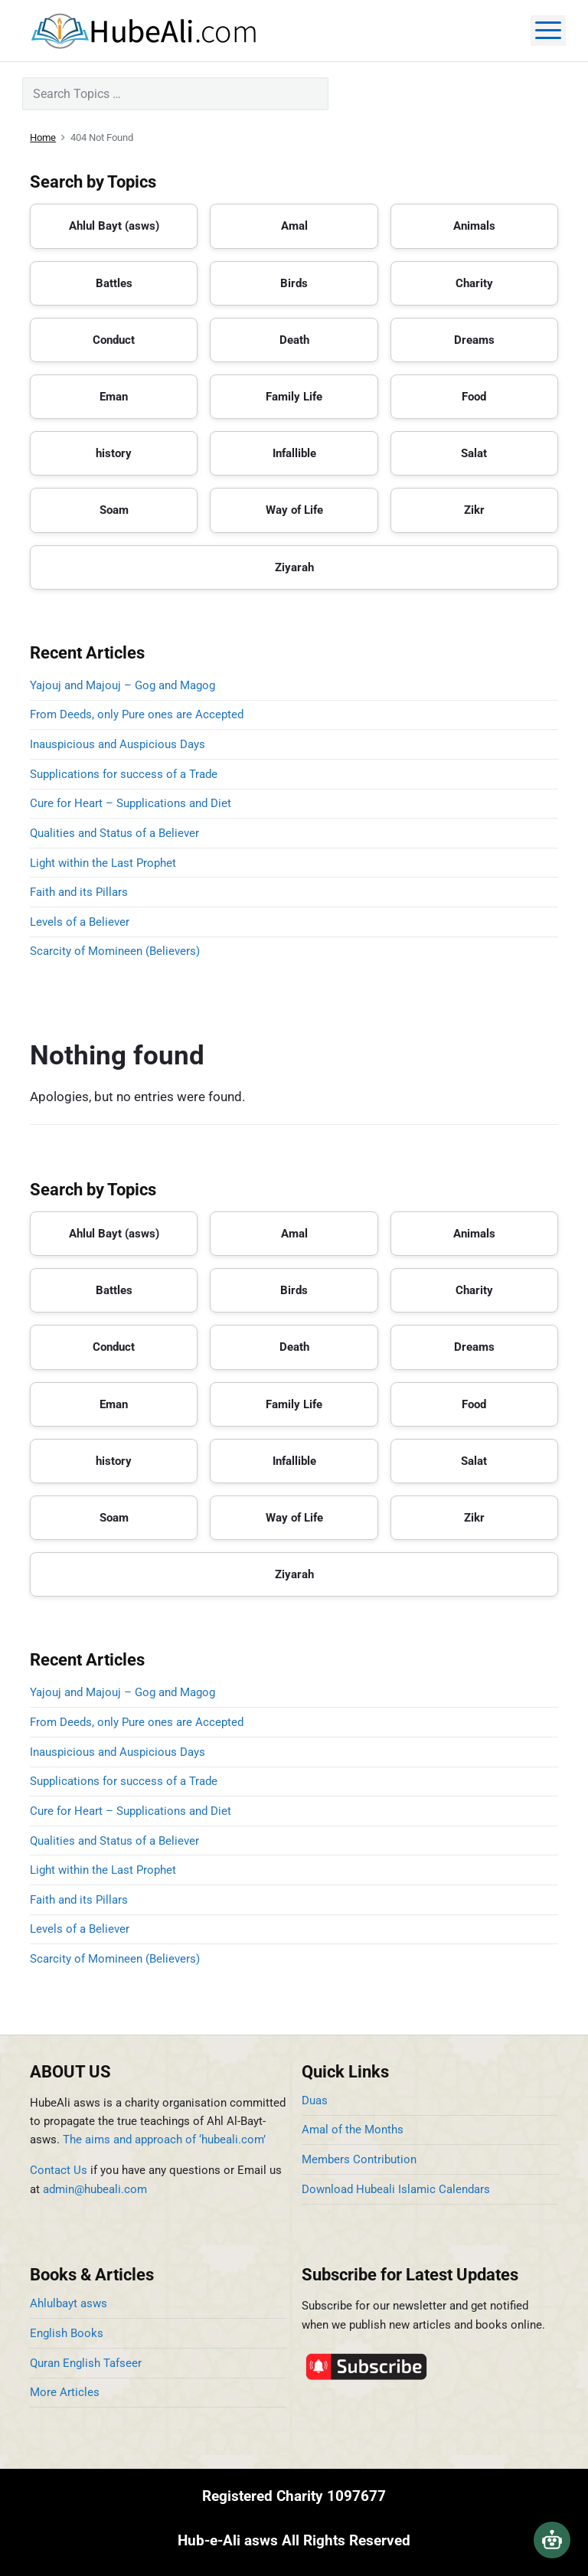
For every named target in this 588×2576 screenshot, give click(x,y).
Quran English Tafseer (86, 2363)
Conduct (114, 340)
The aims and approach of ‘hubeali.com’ (164, 2139)
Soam (114, 510)
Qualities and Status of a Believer (114, 833)
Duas (315, 2100)
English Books (66, 2333)
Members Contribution (359, 2159)
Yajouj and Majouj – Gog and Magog (122, 685)
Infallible (294, 453)
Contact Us (58, 2170)
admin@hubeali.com (95, 2189)
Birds (294, 283)
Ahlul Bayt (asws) (114, 226)
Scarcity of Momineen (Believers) (115, 951)
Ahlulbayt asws (68, 2303)
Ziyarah (294, 567)
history (114, 453)
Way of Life (294, 510)
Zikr (474, 510)
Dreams (474, 340)
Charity (474, 283)
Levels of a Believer (79, 922)
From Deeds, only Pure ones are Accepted (136, 714)
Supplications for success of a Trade (123, 774)
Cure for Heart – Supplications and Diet (130, 803)
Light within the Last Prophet (103, 863)
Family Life (294, 397)
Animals (474, 226)
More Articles (65, 2392)
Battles (114, 283)
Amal (294, 226)
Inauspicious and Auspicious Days (120, 744)
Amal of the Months (352, 2129)
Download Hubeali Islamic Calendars (396, 2189)
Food (474, 397)
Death (294, 340)
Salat (474, 453)
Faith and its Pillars (79, 892)
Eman (114, 397)
